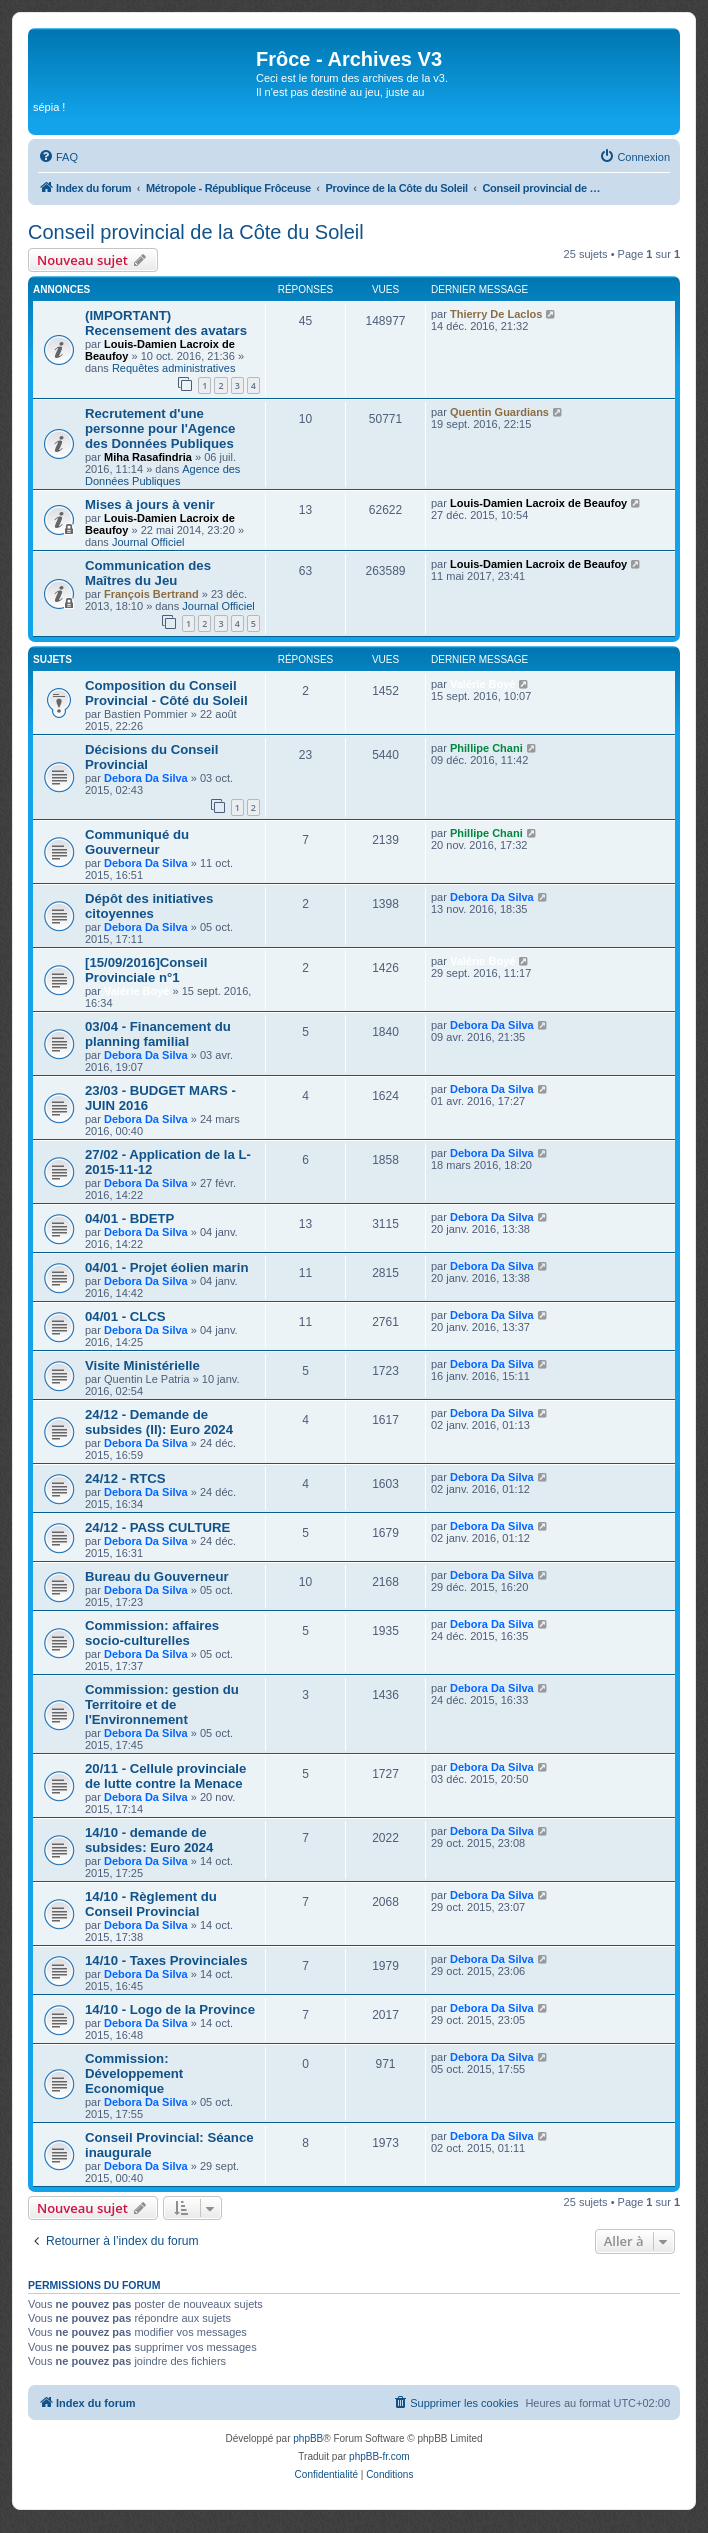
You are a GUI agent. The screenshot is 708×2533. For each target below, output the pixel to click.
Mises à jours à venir (150, 504)
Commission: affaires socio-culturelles (152, 1633)
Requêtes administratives (174, 368)
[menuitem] (58, 157)
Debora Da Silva (146, 778)
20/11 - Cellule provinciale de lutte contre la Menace (165, 1776)
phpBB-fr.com (379, 2456)
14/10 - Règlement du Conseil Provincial (151, 1904)
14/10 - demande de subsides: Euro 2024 (149, 1840)
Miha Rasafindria (148, 457)
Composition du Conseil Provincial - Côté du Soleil (166, 693)
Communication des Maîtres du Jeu (148, 573)
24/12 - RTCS (125, 1478)
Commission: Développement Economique (134, 2073)
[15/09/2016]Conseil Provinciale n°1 (146, 970)
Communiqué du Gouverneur (137, 842)
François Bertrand (151, 594)
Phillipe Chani (486, 748)
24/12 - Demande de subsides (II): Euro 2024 (159, 1422)
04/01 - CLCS (125, 1316)
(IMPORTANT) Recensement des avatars (166, 323)
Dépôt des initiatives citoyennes (149, 906)
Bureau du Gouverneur (157, 1576)
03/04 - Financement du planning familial (158, 1034)
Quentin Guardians (499, 412)
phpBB (308, 2438)
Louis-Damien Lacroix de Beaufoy (538, 503)
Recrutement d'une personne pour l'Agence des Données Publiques (160, 428)
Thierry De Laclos (496, 314)
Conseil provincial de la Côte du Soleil (196, 232)
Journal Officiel (148, 542)
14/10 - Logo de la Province (170, 2009)
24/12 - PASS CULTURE (157, 1527)
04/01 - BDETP (129, 1218)
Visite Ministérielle (142, 1365)
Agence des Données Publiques (162, 475)
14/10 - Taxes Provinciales (166, 1960)
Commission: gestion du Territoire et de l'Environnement (162, 1704)
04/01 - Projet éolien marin (166, 1267)
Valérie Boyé (482, 684)
